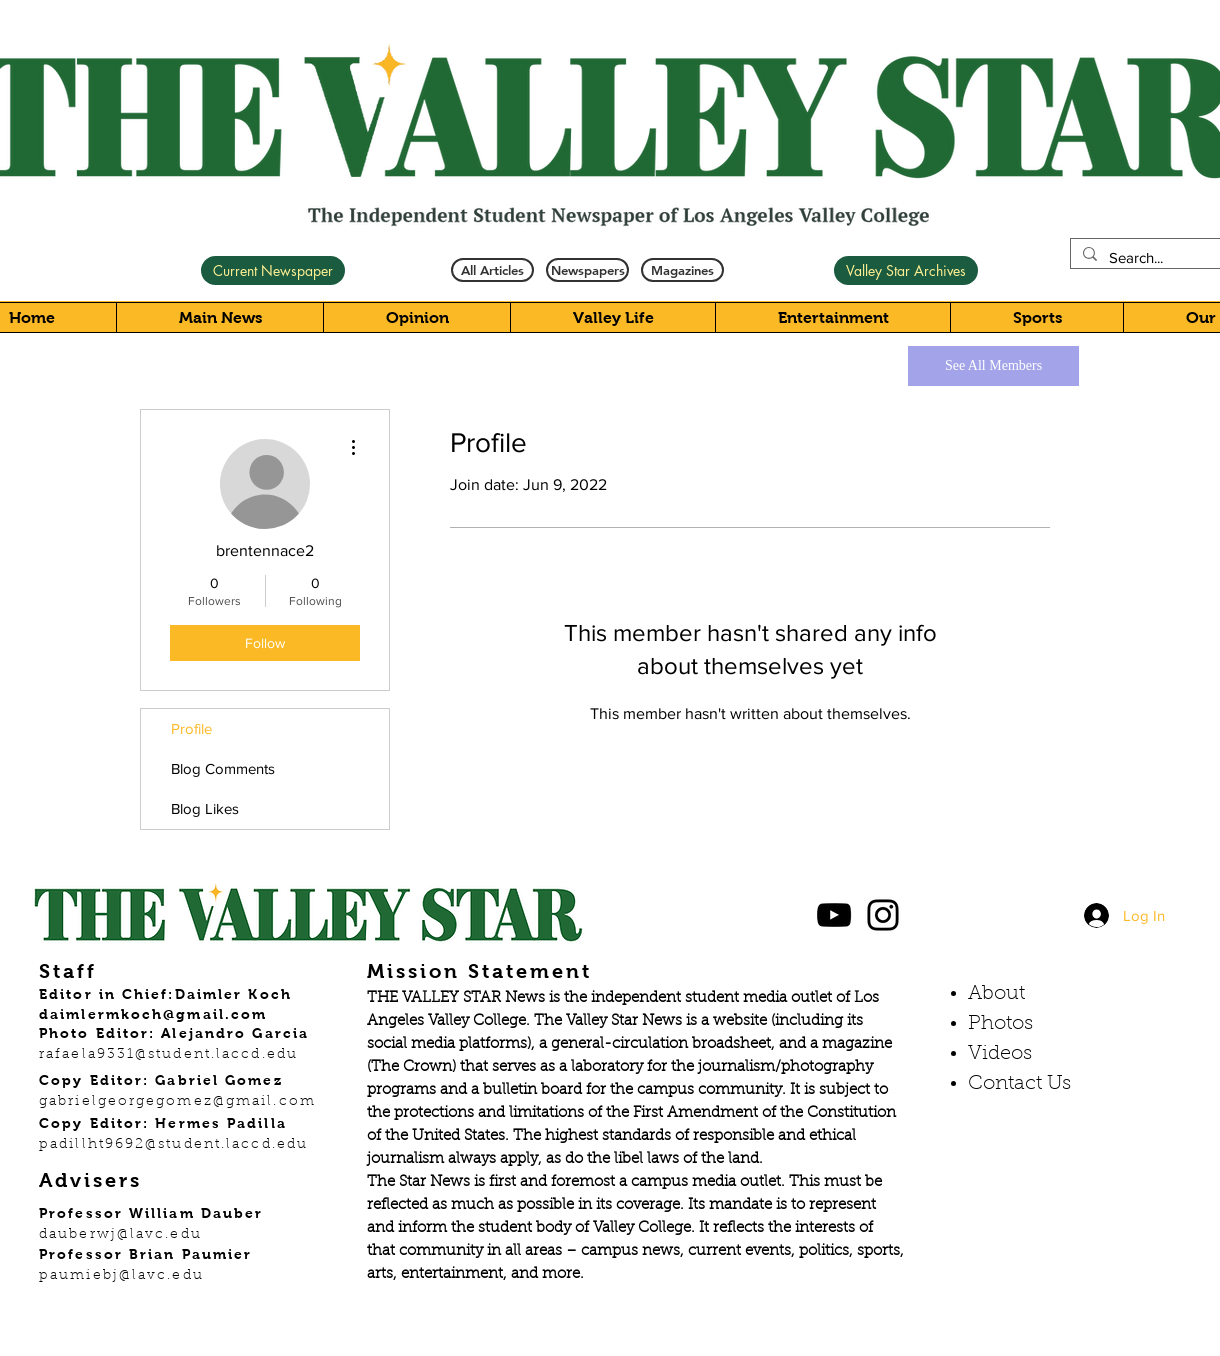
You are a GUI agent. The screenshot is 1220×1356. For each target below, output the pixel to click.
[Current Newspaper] (273, 270)
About (996, 994)
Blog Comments (223, 768)
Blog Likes (205, 808)
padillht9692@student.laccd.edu (173, 1145)
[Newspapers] (587, 270)
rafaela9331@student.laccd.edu (168, 1055)
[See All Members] (993, 366)
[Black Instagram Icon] (883, 915)
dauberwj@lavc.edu (120, 1235)
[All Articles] (492, 270)
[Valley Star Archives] (906, 270)
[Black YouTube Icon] (834, 915)
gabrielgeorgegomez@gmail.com (177, 1102)
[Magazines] (682, 270)
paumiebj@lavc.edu (121, 1276)
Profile (191, 728)
